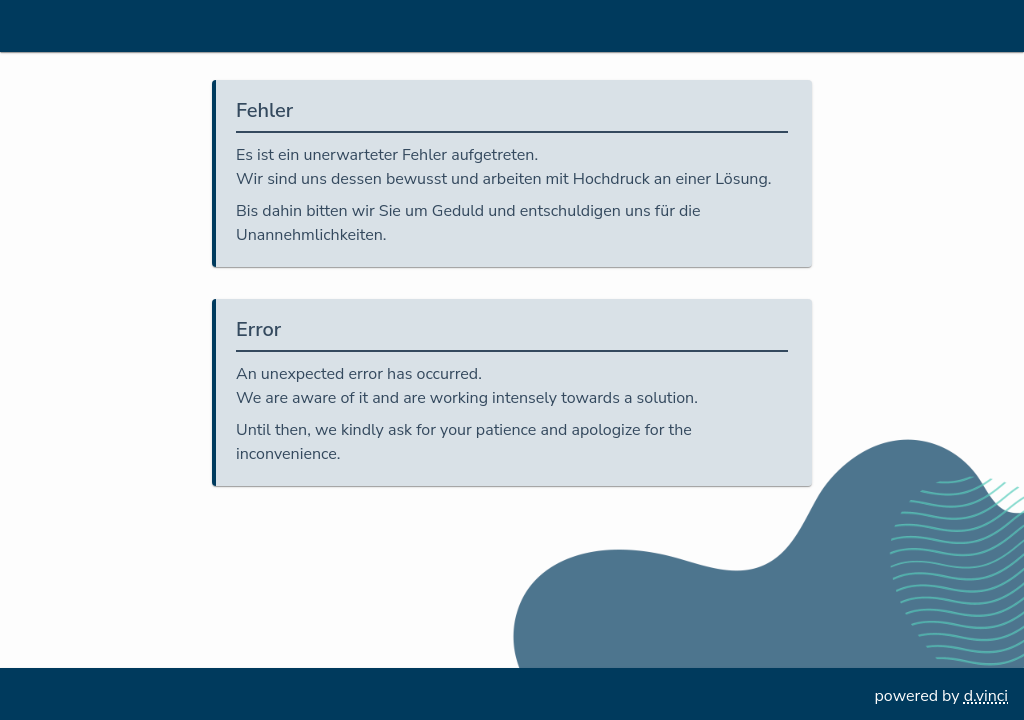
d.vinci (986, 696)
